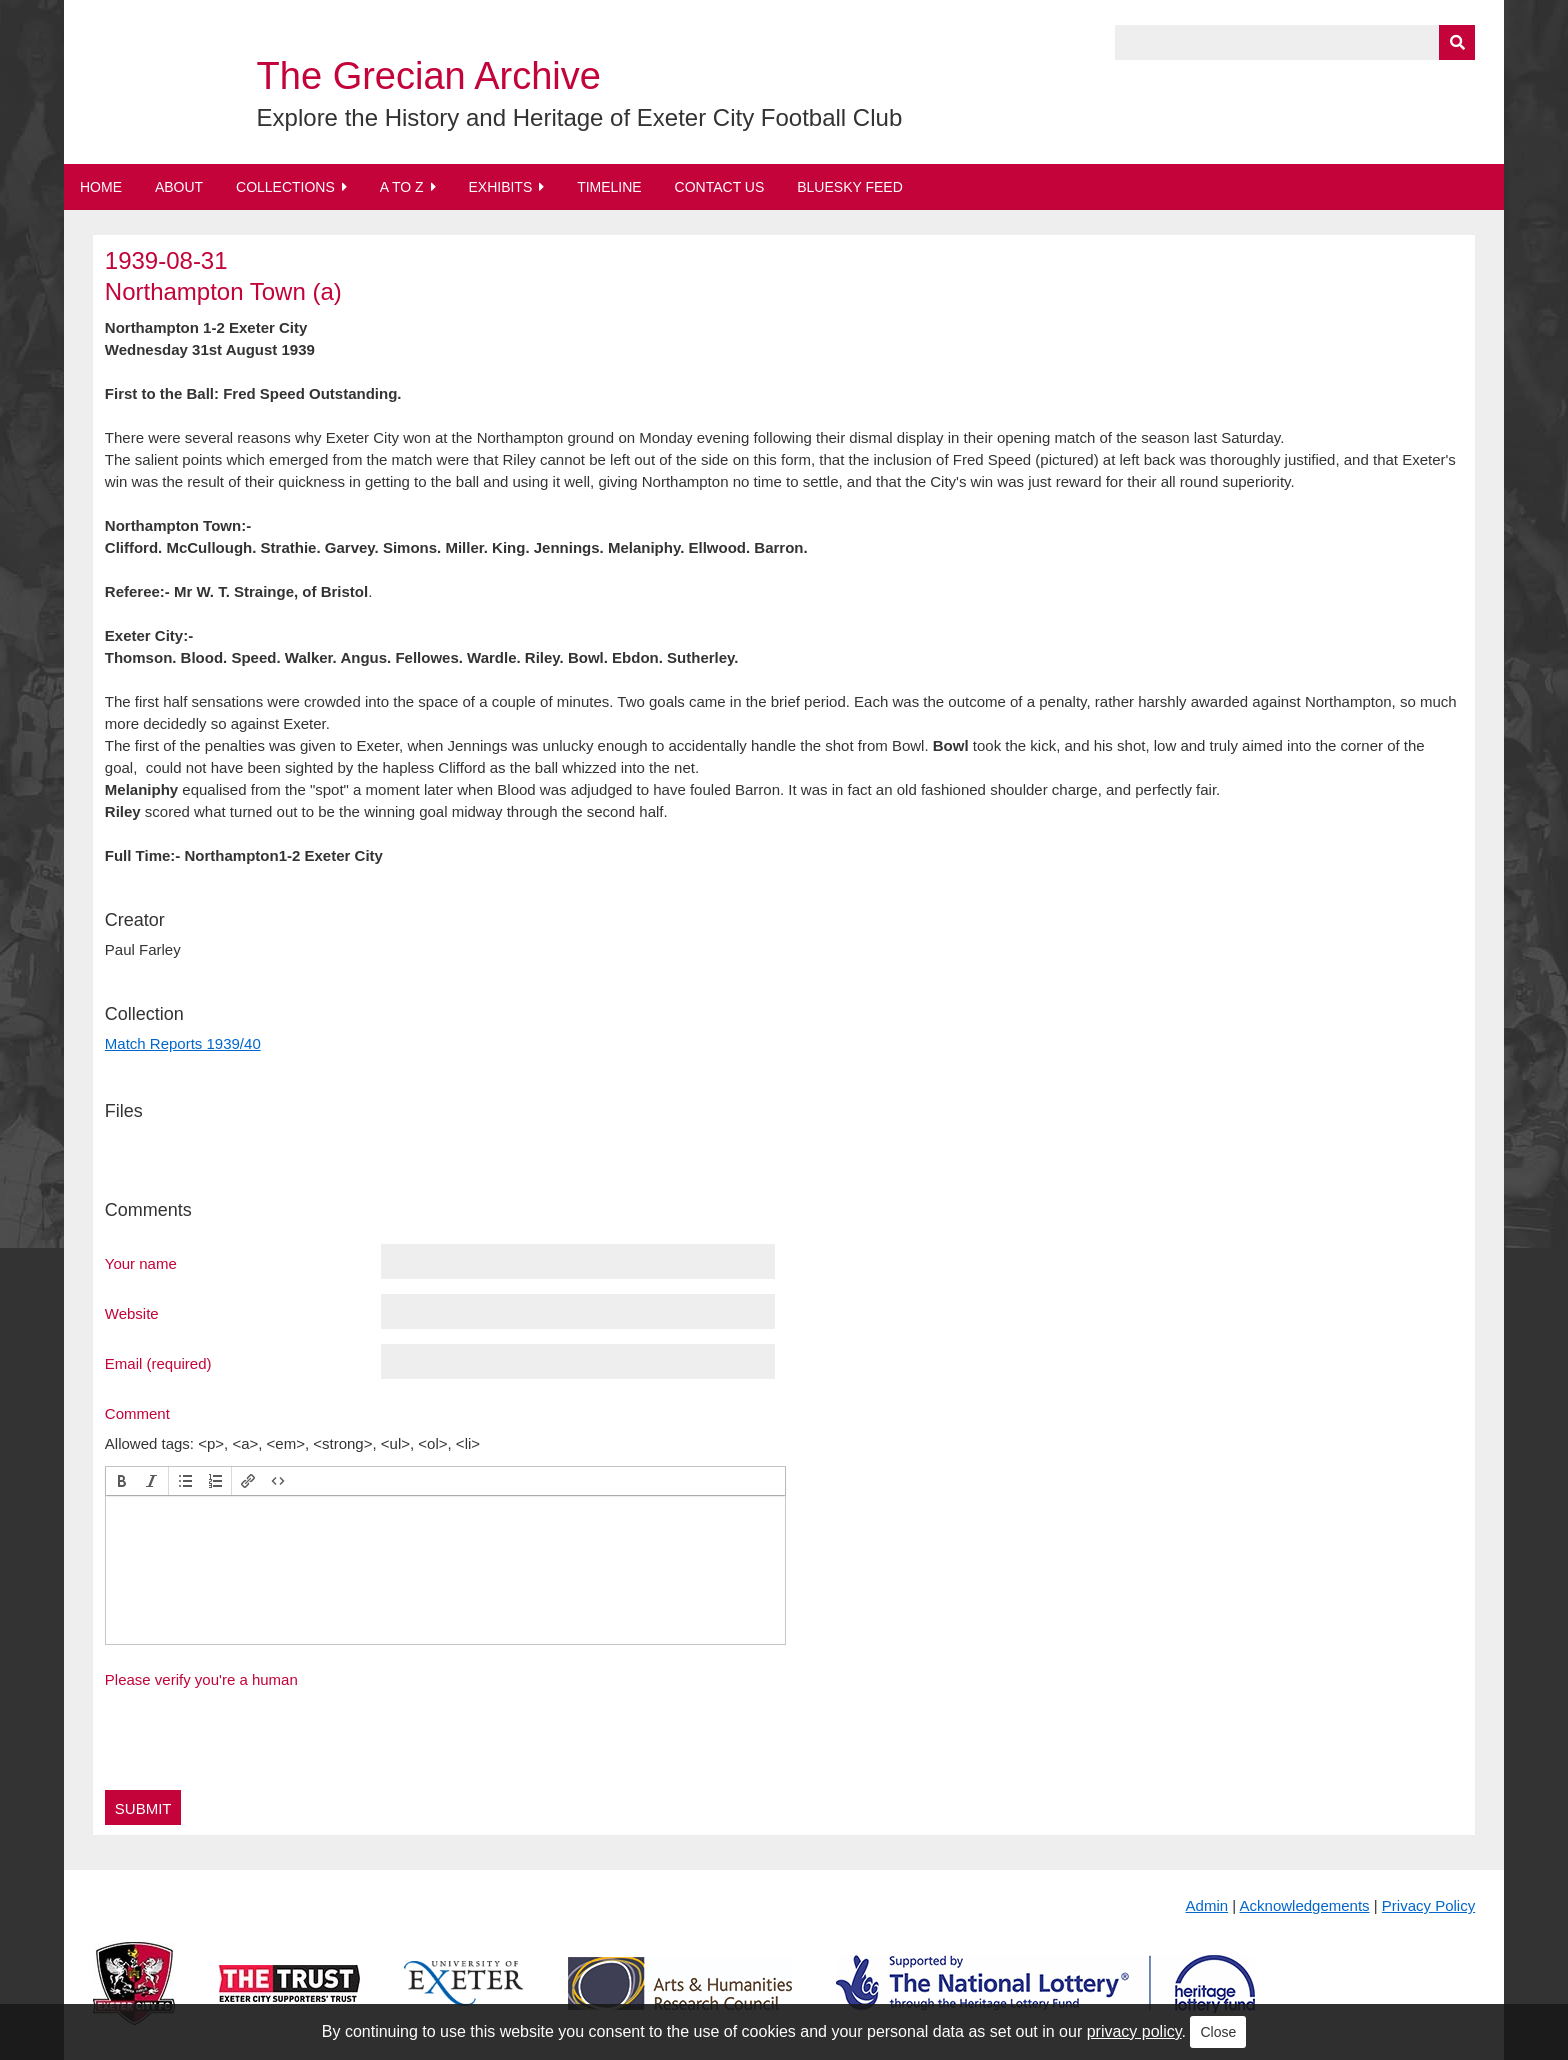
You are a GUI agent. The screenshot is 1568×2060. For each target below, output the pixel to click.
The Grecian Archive (429, 76)
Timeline (609, 187)
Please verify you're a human (201, 1679)
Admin (1207, 1905)
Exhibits (500, 187)
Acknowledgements (1305, 1905)
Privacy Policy (1428, 1905)
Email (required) (158, 1363)
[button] (122, 1481)
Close (1218, 2032)
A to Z (402, 187)
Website (132, 1313)
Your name (141, 1263)
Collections (285, 187)
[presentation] (122, 1481)
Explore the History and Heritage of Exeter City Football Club (580, 117)
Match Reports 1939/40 (183, 1043)
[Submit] (1457, 42)
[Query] (1295, 42)
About (179, 187)
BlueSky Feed (850, 187)
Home (101, 187)
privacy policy (1134, 2031)
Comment (137, 1413)
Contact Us (720, 187)
